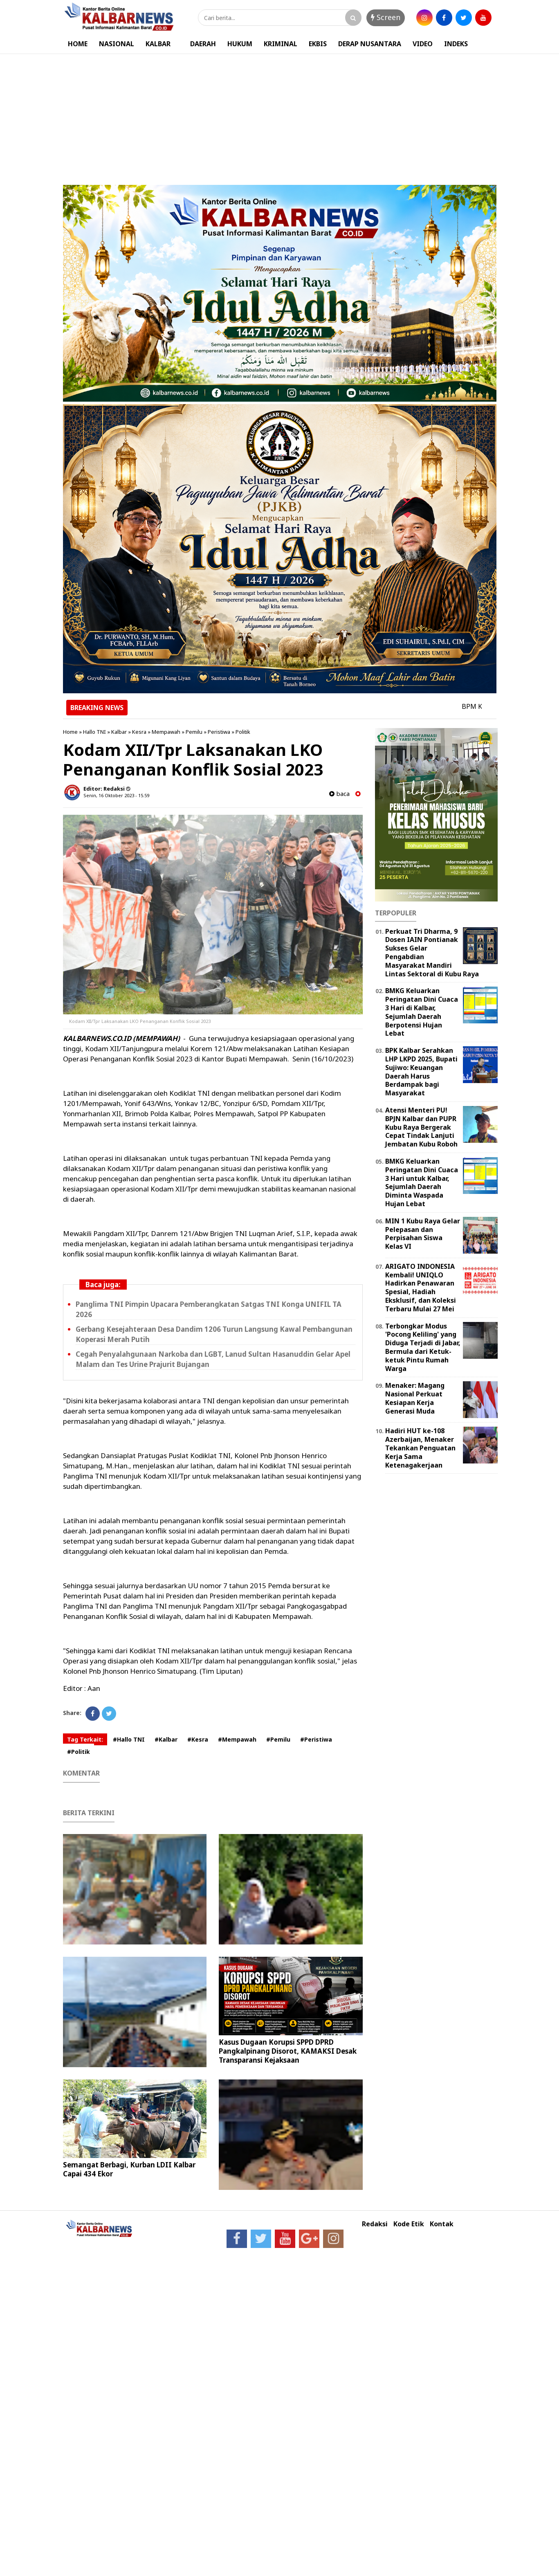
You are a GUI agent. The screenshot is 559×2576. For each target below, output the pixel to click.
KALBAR (158, 43)
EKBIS (318, 43)
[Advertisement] (279, 115)
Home (70, 731)
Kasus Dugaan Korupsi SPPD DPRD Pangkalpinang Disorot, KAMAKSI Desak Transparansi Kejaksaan (288, 2051)
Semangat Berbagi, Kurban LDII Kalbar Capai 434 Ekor (129, 2169)
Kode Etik (408, 2224)
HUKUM (239, 43)
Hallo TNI (94, 731)
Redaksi (375, 2224)
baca (339, 793)
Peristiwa (219, 731)
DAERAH (203, 43)
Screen (385, 17)
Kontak (441, 2224)
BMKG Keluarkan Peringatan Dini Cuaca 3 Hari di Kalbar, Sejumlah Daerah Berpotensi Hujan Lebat (421, 1012)
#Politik (78, 1752)
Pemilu (194, 731)
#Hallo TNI (129, 1739)
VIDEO (423, 43)
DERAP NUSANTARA (369, 43)
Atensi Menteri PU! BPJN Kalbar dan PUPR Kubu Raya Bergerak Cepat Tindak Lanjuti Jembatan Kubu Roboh (421, 1127)
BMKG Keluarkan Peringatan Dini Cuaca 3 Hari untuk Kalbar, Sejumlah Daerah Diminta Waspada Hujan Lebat (421, 1182)
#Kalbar (166, 1739)
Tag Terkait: (85, 1739)
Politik (243, 731)
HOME (78, 43)
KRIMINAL (280, 43)
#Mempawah (237, 1739)
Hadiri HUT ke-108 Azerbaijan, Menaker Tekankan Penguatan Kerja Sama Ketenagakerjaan (420, 1447)
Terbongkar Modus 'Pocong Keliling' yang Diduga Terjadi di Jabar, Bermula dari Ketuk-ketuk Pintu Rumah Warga (422, 1347)
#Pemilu (278, 1739)
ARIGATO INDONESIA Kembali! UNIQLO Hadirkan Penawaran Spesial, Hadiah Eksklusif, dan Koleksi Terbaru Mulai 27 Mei (420, 1287)
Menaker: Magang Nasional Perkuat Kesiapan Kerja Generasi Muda (415, 1398)
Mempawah (166, 731)
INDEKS (456, 43)
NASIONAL (116, 43)
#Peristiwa (316, 1739)
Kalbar (119, 731)
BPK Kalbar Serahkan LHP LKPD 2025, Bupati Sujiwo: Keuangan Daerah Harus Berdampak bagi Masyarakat (421, 1071)
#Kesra (197, 1739)
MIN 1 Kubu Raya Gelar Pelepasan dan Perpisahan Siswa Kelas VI (422, 1233)
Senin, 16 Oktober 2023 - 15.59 (116, 795)
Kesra (139, 731)
